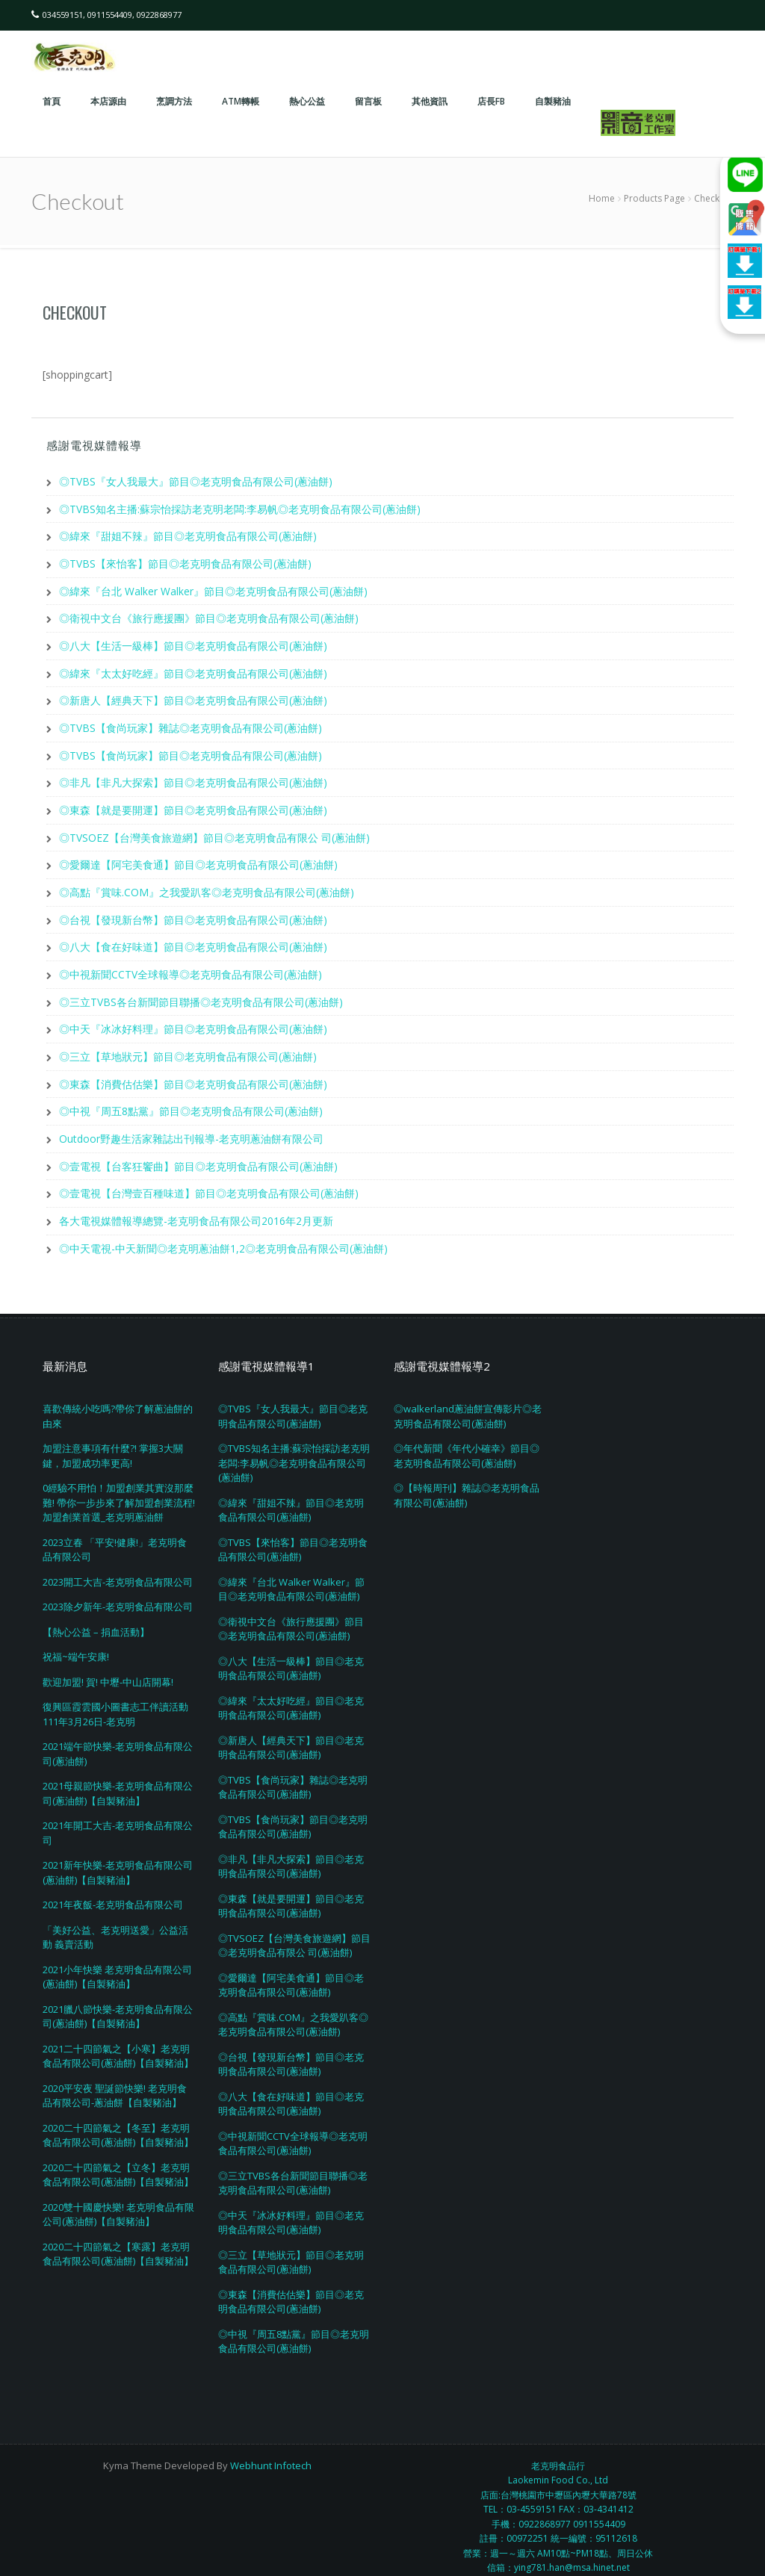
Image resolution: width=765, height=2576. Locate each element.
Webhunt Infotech (271, 2451)
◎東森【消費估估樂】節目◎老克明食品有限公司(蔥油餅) (193, 1073)
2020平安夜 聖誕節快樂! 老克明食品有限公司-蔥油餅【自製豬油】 (115, 2081)
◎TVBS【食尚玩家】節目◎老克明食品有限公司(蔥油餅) (190, 750)
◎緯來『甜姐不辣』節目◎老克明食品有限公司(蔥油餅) (188, 535)
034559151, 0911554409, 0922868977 (112, 14)
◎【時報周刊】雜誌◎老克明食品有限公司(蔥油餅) (466, 1481)
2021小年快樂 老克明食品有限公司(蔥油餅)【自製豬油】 (117, 1963)
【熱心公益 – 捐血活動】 (96, 1617)
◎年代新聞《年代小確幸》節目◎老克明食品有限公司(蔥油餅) (466, 1441)
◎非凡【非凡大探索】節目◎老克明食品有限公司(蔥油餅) (193, 777)
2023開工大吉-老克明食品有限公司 (118, 1567)
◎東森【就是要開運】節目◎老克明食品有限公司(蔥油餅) (193, 804)
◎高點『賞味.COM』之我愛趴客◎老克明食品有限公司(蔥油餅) (206, 885)
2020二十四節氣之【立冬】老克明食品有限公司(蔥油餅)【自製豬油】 (118, 2161)
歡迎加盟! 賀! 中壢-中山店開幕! (108, 1668)
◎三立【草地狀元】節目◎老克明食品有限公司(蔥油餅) (188, 1046)
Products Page (654, 198)
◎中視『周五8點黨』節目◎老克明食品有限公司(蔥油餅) (191, 1100)
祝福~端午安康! (76, 1642)
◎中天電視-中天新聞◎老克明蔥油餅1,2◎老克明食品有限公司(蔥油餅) (223, 1234)
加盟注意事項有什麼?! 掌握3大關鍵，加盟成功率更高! (113, 1441)
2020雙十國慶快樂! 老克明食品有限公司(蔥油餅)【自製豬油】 (118, 2200)
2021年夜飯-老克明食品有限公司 (113, 1890)
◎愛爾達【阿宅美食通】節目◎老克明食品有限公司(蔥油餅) (198, 858)
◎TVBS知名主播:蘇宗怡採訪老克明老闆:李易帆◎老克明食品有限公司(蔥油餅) (240, 508)
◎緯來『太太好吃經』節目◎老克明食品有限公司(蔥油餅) (193, 669)
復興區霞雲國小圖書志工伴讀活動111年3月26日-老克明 (115, 1700)
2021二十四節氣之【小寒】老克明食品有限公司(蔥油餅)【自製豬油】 (118, 2042)
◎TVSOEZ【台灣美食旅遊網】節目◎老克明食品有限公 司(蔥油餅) (214, 831)
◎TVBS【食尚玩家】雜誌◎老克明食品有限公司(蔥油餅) (190, 723)
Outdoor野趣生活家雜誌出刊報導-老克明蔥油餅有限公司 (191, 1127)
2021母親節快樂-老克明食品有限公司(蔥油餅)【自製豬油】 (118, 1779)
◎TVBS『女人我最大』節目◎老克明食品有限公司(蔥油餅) (195, 481)
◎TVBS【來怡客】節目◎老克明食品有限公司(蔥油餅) (185, 562)
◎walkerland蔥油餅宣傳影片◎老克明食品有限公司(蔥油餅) (468, 1402)
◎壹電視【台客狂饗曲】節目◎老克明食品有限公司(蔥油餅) (198, 1153)
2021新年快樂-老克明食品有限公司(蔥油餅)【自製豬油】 (118, 1858)
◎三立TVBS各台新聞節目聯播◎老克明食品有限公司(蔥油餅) (201, 992)
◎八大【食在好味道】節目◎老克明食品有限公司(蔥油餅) (193, 938)
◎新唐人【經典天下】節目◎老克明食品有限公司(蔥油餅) (193, 696)
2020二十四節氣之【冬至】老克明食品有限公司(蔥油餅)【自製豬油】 (118, 2121)
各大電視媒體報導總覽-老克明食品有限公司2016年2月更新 (196, 1207)
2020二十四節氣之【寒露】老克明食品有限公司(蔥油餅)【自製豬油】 (118, 2240)
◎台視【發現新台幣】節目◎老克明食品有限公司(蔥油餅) (193, 911)
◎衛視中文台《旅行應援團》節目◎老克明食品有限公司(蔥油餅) (209, 616)
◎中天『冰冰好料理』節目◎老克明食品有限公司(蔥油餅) (193, 1019)
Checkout (75, 312)
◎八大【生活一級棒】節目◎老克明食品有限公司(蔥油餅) (193, 643)
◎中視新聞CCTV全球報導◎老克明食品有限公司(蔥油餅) (190, 965)
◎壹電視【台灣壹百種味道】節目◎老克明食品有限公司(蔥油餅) (209, 1180)
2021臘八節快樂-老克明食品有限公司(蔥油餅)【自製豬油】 (118, 2002)
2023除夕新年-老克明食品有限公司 (118, 1592)
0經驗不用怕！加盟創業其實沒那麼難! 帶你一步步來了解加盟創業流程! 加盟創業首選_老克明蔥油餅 (119, 1488)
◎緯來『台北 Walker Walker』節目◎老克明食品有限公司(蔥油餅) (213, 589)
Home (602, 198)
